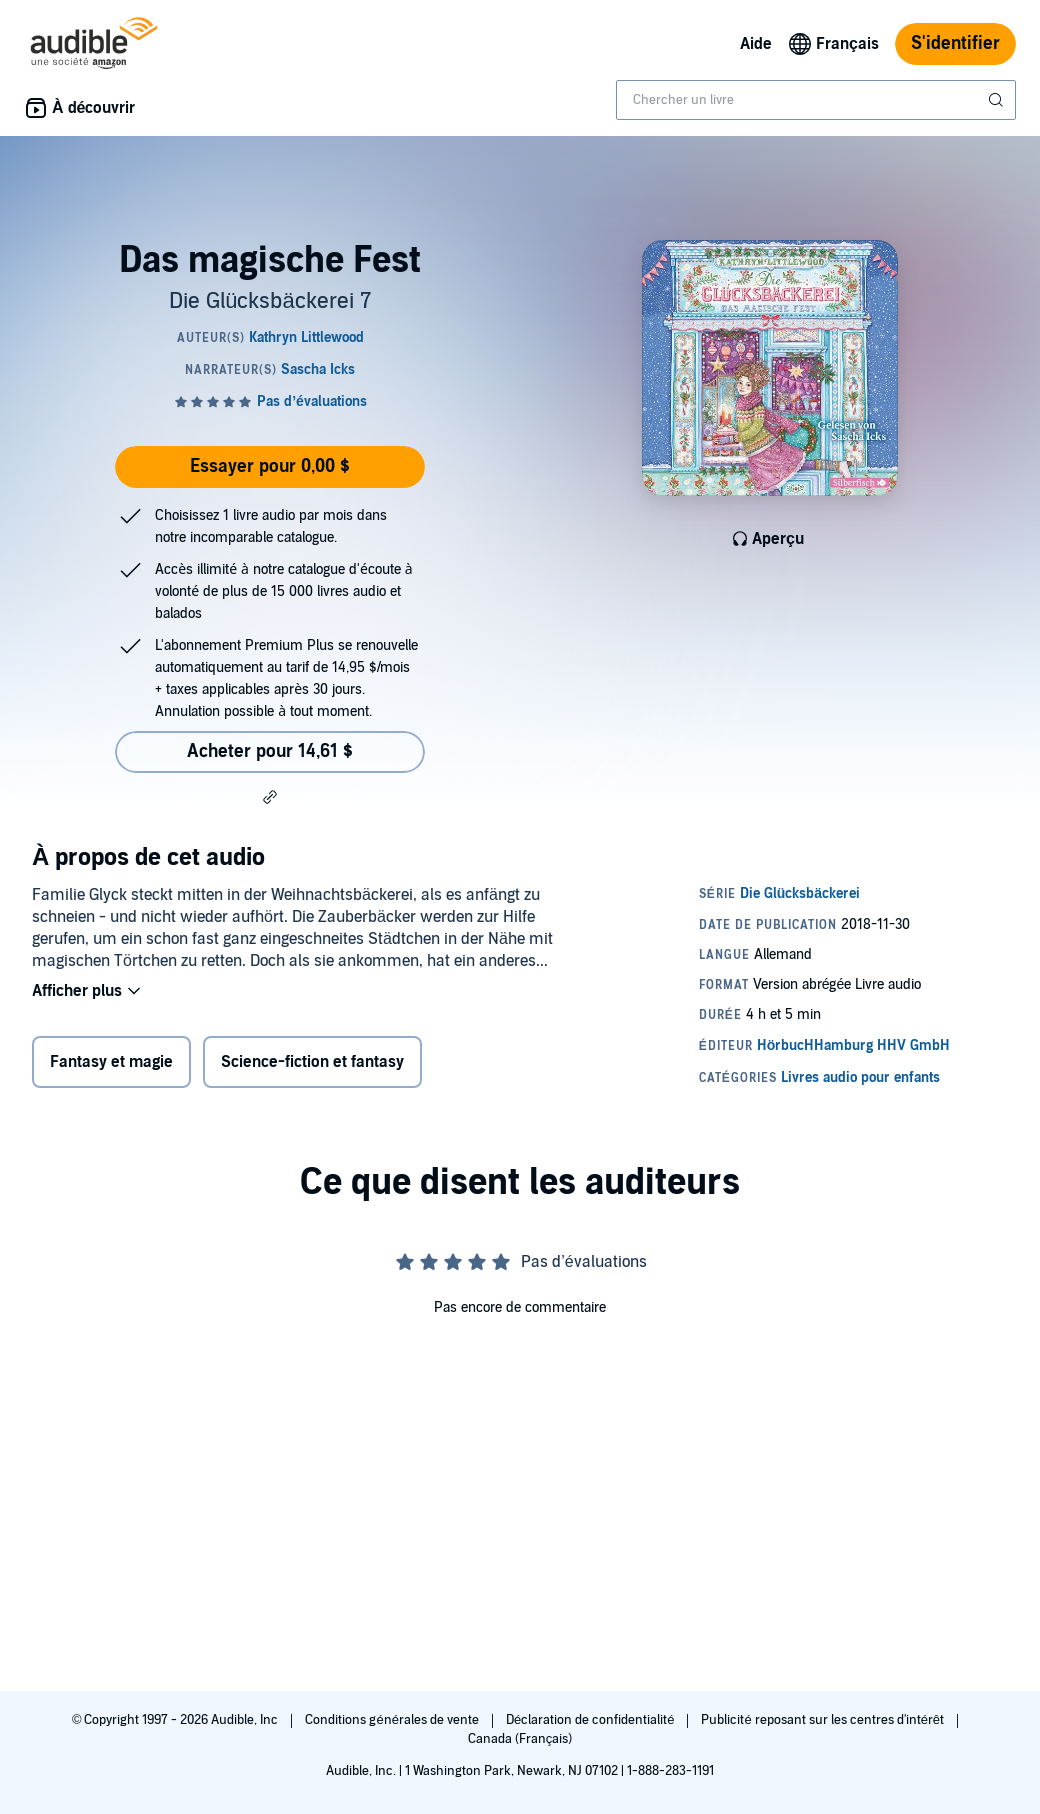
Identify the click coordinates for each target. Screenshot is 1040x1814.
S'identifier (955, 43)
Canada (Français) (520, 1739)
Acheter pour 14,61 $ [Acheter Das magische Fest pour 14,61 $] (270, 751)
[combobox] (816, 100)
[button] (270, 797)
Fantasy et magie (111, 1062)
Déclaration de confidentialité (591, 1720)
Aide (756, 44)
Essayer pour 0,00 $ (270, 466)
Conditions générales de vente (393, 1720)
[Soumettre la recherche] (998, 100)
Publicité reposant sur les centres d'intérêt (824, 1720)
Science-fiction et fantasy (312, 1062)
